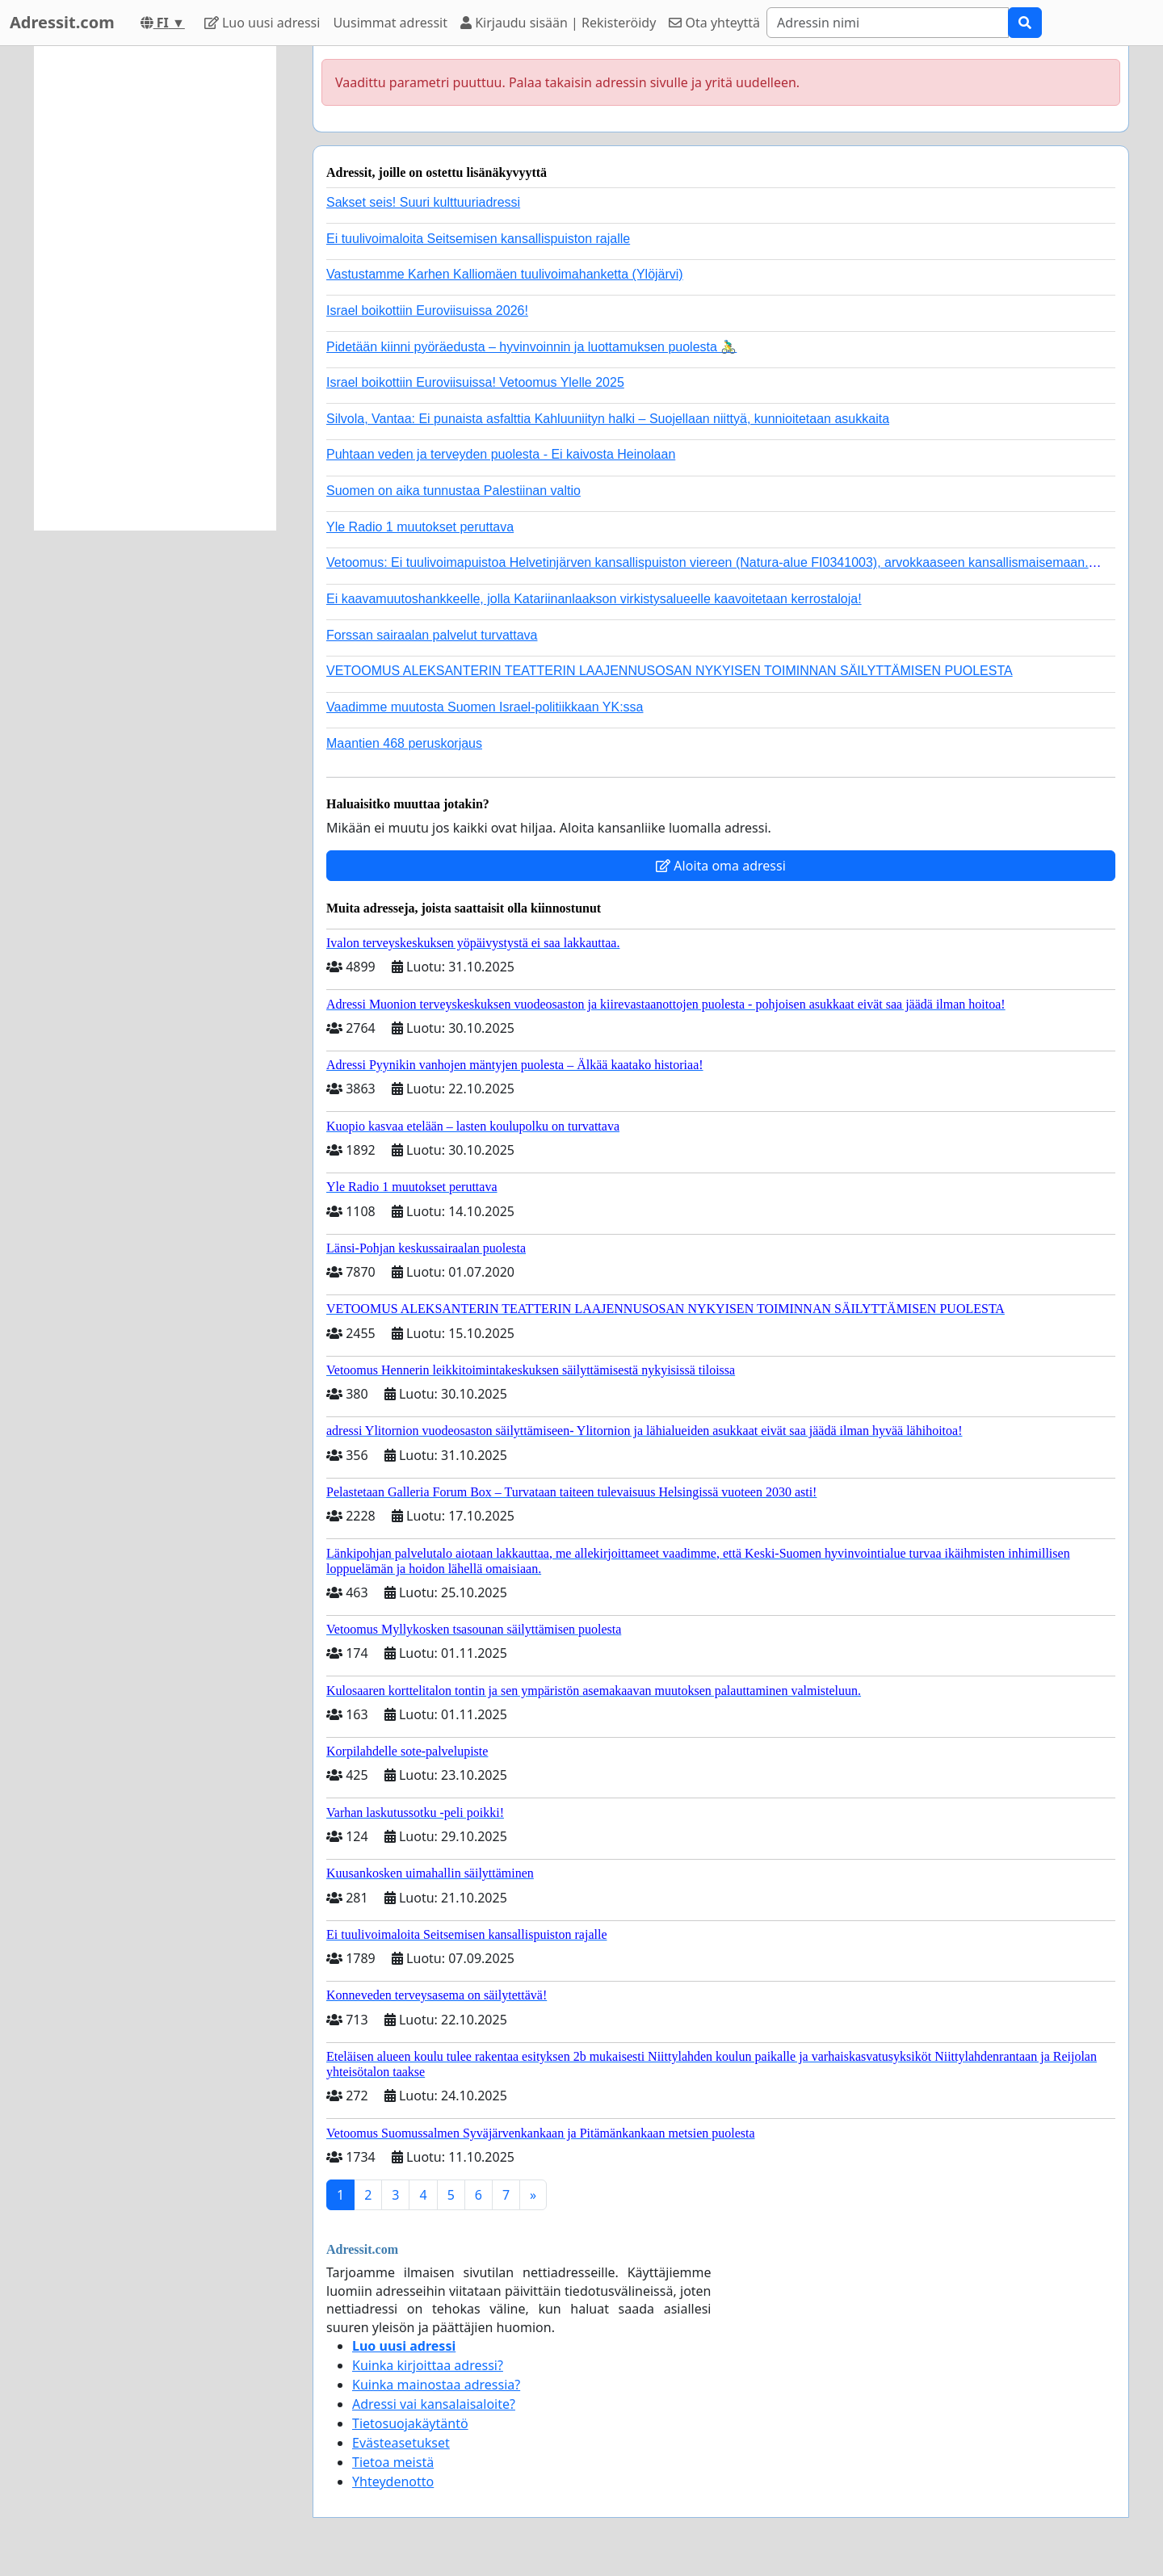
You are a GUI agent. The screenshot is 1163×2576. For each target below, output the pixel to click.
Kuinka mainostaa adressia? (436, 2384)
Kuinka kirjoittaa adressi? (427, 2365)
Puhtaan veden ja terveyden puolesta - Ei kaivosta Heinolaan (500, 454)
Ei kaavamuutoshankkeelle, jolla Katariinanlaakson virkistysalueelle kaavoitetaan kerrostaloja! (594, 599)
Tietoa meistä (393, 2462)
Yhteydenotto (393, 2481)
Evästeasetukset (401, 2443)
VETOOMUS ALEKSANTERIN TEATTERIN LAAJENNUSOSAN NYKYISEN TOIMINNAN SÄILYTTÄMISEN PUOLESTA (669, 671)
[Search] (887, 22)
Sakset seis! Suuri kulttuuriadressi (423, 202)
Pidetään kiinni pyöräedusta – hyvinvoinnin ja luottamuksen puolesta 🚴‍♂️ (531, 347)
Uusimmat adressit (390, 22)
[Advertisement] (155, 288)
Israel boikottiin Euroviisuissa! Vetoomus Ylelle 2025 (475, 382)
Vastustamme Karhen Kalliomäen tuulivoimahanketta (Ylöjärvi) (504, 274)
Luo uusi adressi (262, 22)
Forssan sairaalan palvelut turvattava (431, 635)
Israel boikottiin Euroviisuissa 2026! (427, 310)
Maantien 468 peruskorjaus (404, 743)
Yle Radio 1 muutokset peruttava (420, 527)
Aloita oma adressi (721, 866)
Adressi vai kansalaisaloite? (433, 2404)
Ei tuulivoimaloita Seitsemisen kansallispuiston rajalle (478, 238)
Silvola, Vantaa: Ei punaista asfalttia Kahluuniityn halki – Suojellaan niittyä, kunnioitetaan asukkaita (607, 419)
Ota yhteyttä (714, 22)
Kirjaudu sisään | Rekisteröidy (558, 22)
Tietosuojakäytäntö (410, 2423)
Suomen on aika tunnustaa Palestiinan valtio (453, 490)
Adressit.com (62, 22)
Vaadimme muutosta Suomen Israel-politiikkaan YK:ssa (484, 707)
